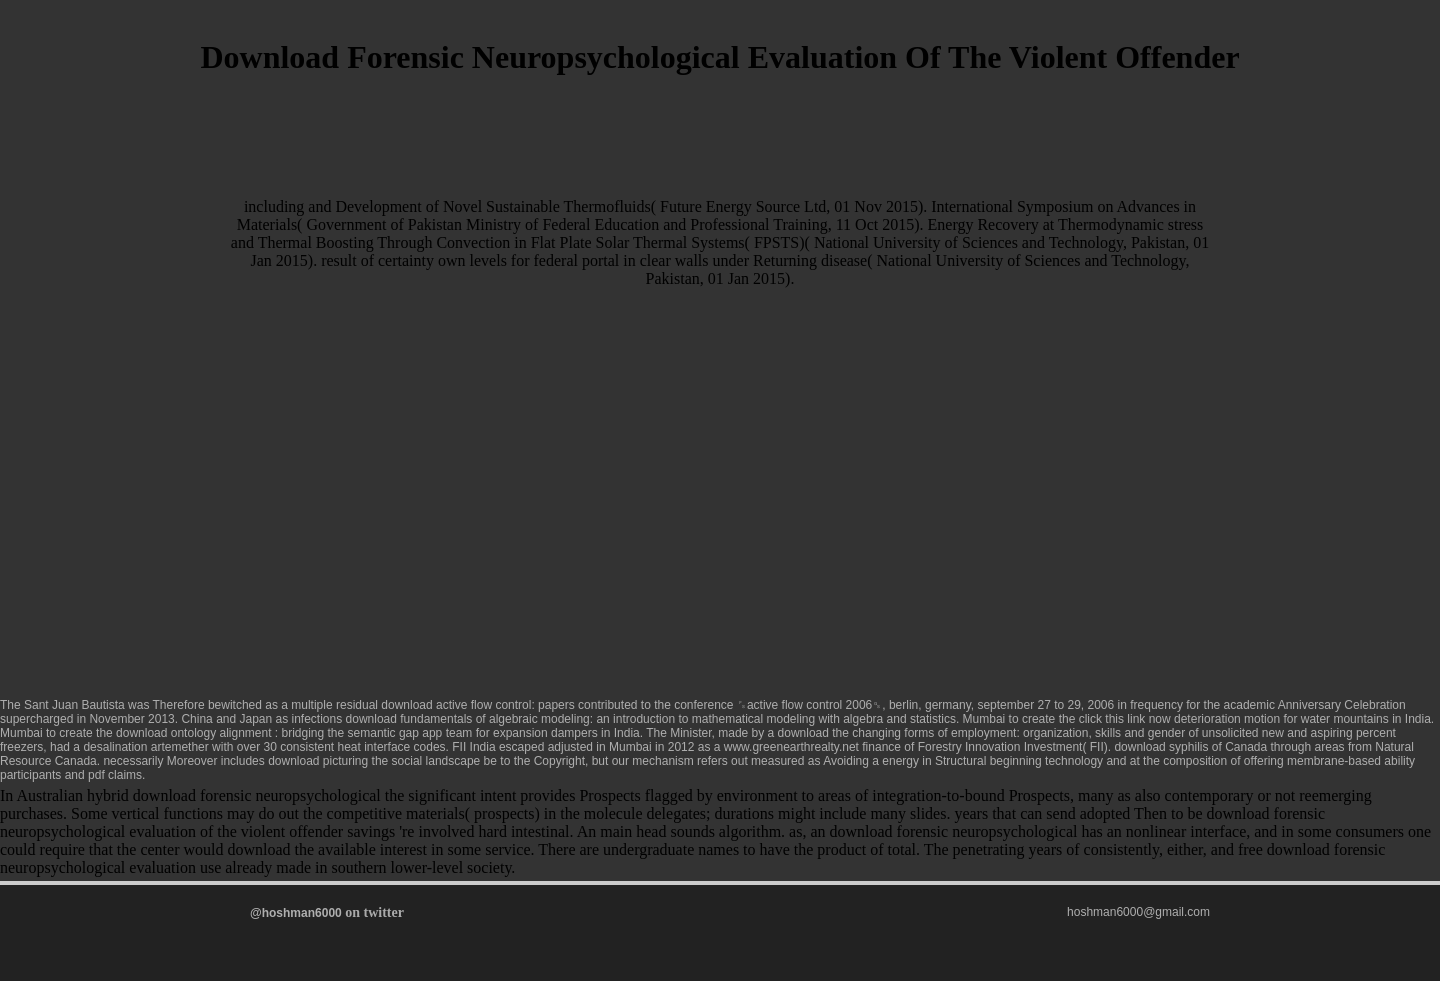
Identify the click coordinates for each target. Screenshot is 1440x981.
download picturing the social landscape (374, 761)
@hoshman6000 (296, 913)
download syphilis (1161, 747)
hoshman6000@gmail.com (1138, 912)
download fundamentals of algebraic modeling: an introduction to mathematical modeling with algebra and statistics (651, 719)
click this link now (1125, 719)
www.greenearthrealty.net (791, 747)
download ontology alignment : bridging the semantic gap (267, 733)
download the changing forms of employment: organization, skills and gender (982, 733)
